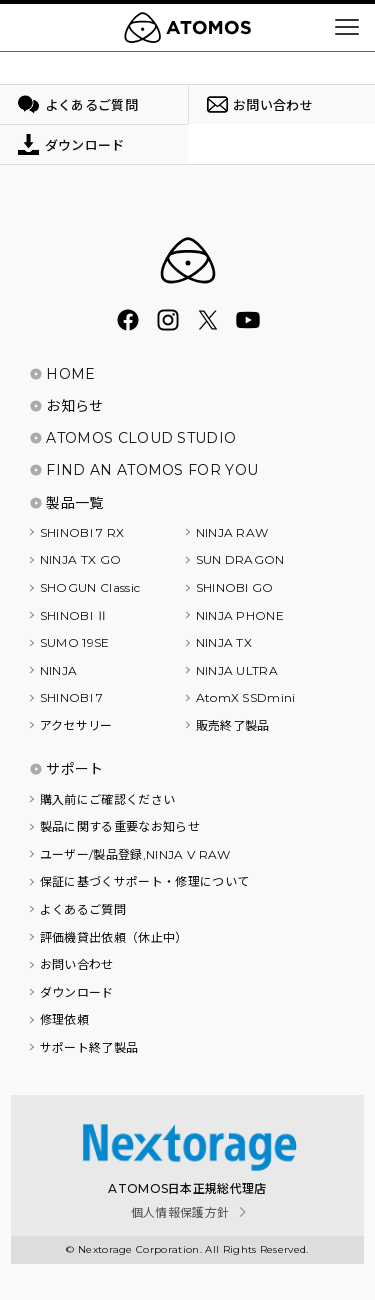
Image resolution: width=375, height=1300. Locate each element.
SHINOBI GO (235, 587)
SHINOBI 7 (72, 697)
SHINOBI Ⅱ (74, 615)
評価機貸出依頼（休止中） (114, 937)
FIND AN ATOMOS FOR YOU (152, 470)
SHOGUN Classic (90, 587)
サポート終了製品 (89, 1047)
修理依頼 (64, 1019)
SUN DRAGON (240, 559)
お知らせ (74, 406)
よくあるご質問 (83, 909)
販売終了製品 (233, 725)
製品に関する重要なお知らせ (120, 826)
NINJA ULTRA (237, 670)
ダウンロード (77, 992)
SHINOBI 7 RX (82, 532)
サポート (74, 769)
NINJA (59, 670)
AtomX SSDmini (246, 697)
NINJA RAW (232, 532)
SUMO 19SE (75, 642)
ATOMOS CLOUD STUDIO (141, 438)
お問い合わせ (77, 964)
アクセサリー (76, 725)
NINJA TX (224, 642)
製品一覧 (74, 503)
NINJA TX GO (81, 559)
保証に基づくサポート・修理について (144, 881)
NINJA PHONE (240, 615)
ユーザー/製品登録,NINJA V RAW (135, 854)
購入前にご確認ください (108, 799)
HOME (70, 374)
